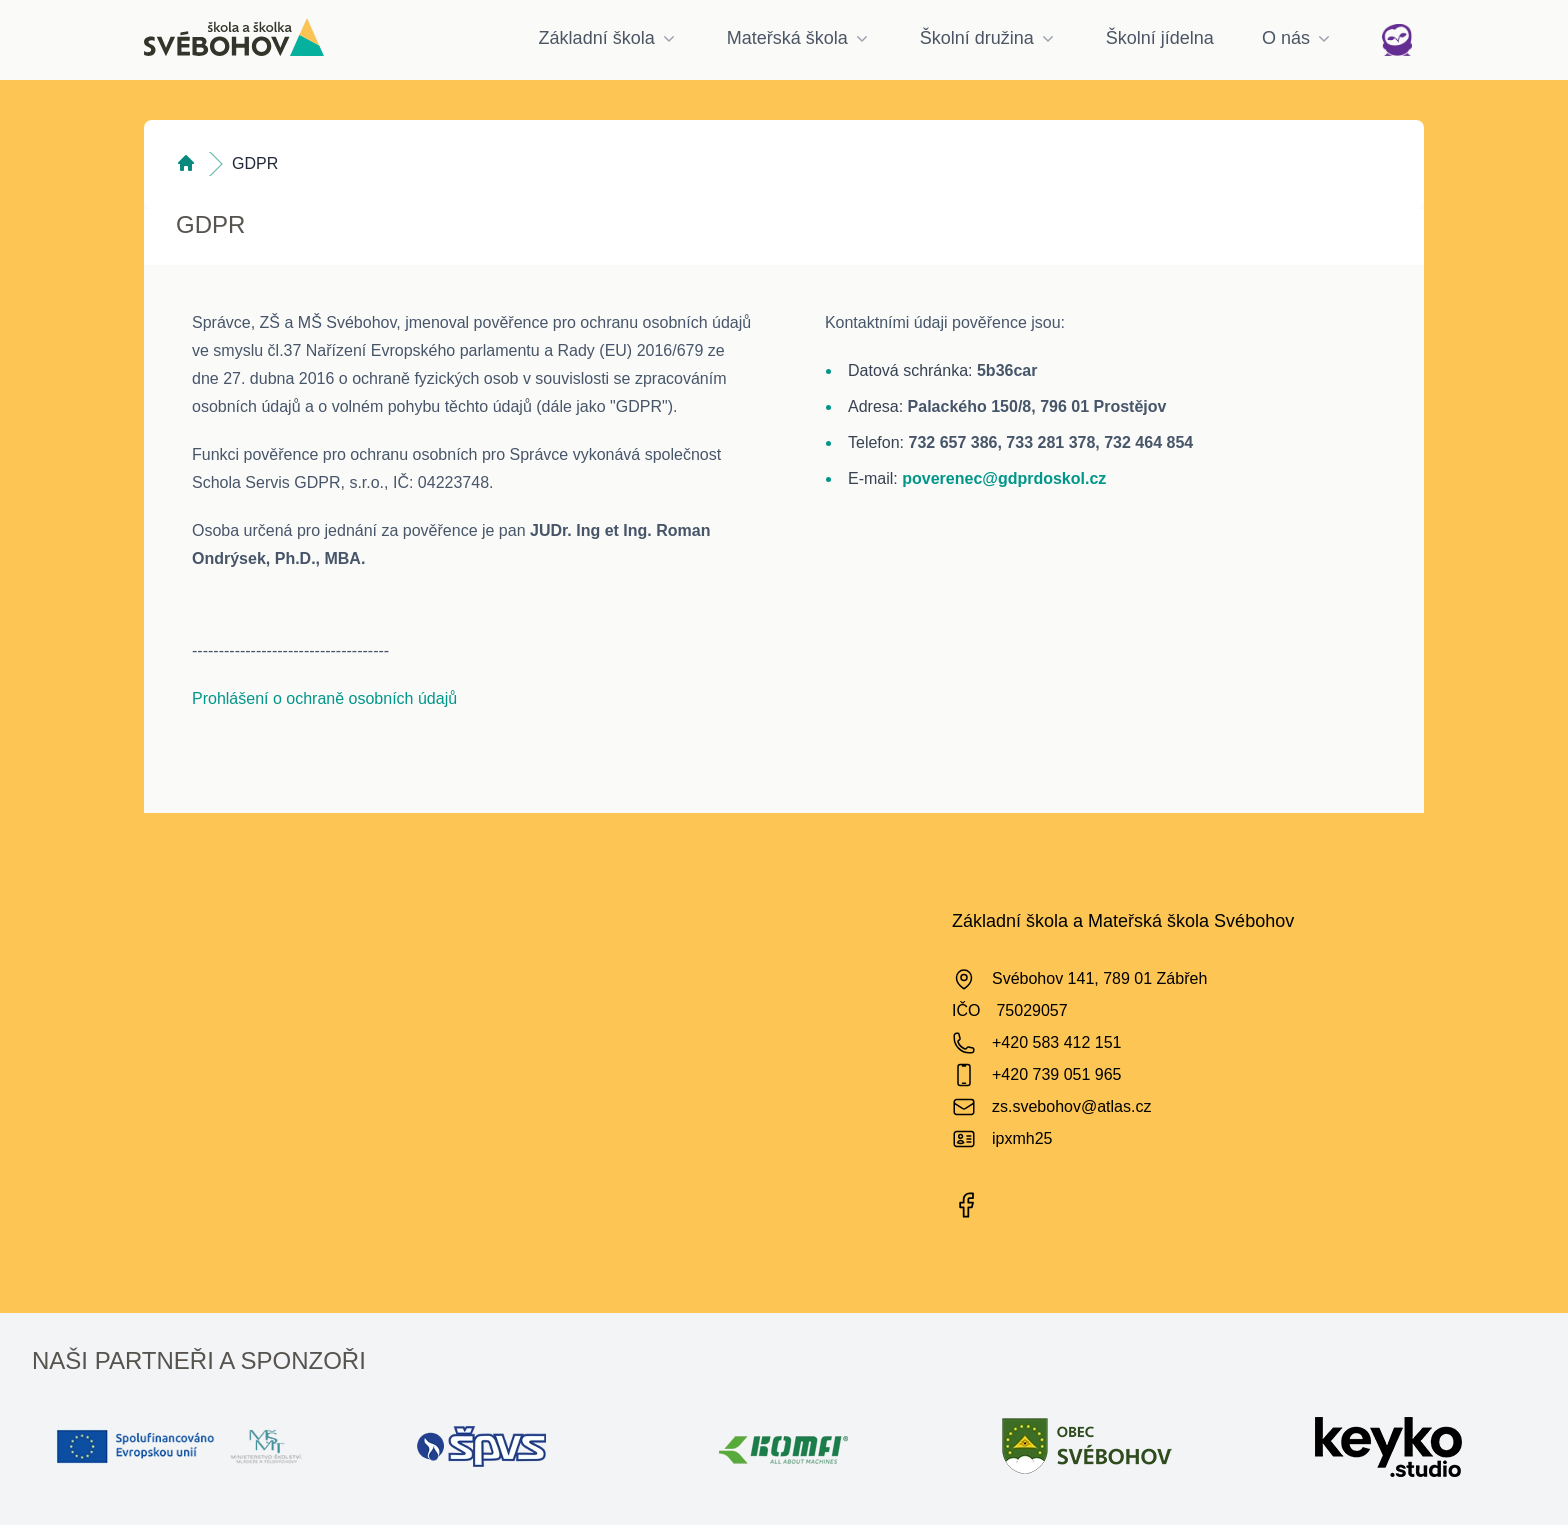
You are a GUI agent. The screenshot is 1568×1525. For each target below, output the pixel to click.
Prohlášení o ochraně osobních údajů (324, 698)
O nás (1298, 38)
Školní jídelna (1160, 38)
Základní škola (609, 38)
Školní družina (989, 38)
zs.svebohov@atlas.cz (1071, 1106)
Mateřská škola (799, 38)
